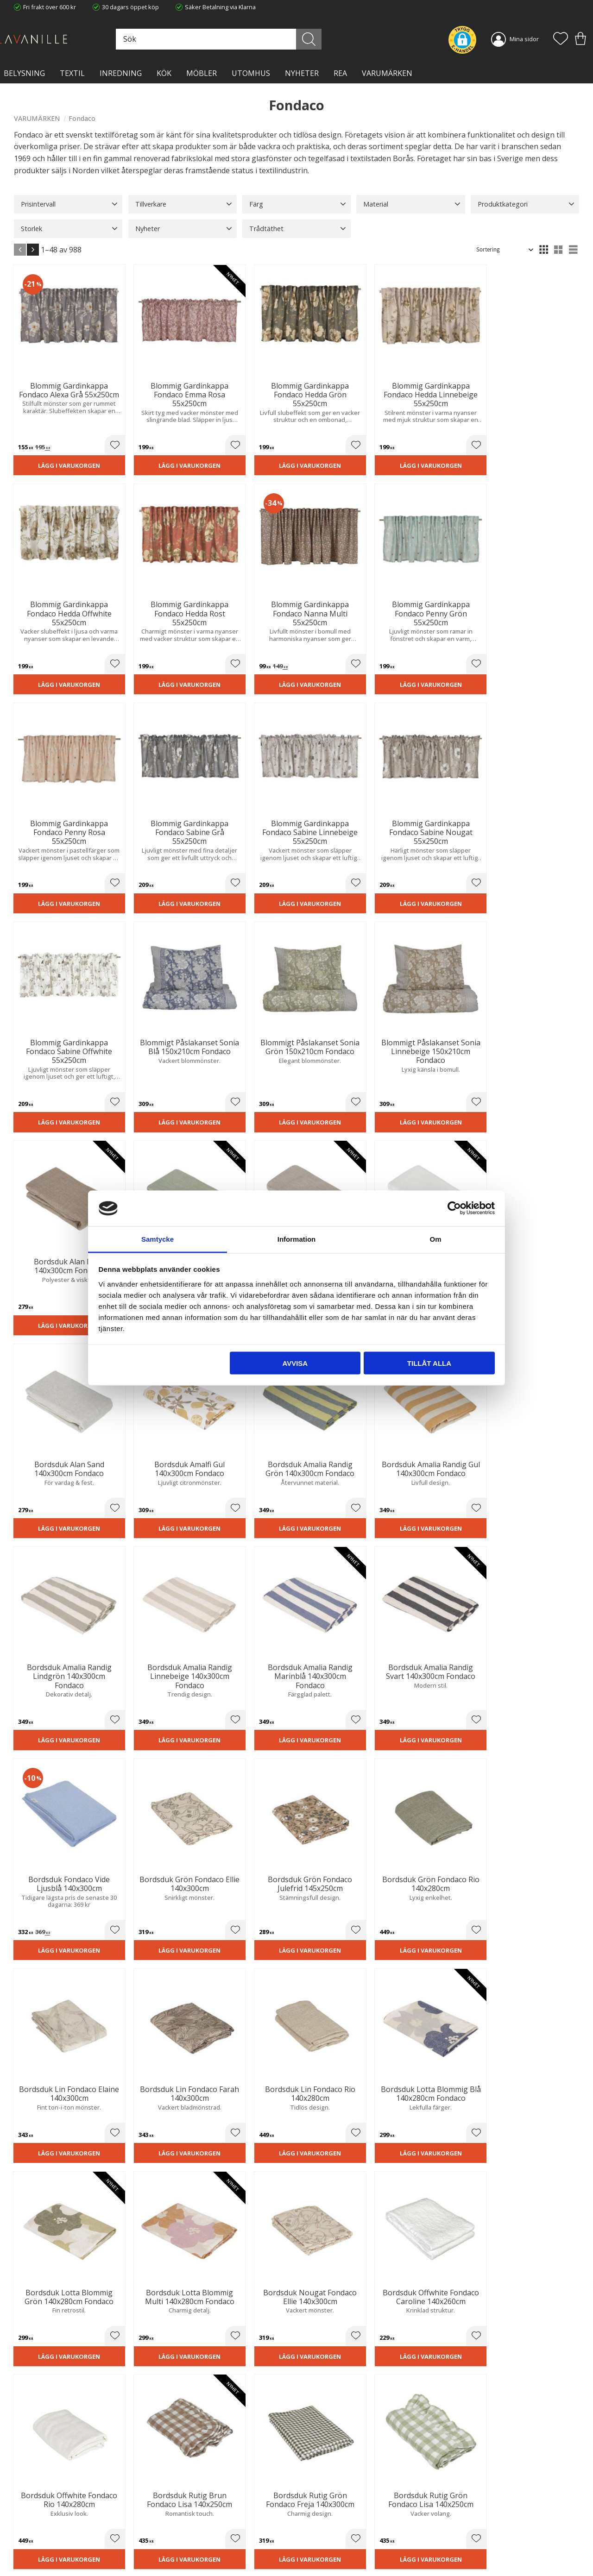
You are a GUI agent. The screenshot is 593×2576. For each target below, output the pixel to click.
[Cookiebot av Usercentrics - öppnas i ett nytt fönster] (454, 1208)
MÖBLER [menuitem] (201, 73)
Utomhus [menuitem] (251, 73)
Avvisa (295, 1363)
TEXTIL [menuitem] (72, 73)
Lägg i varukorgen (57, 449)
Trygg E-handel (179, 2503)
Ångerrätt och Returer (189, 2512)
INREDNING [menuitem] (121, 73)
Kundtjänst (318, 2503)
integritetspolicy (519, 2396)
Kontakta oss (177, 2531)
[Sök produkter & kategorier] (254, 39)
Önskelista (318, 2556)
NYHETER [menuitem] (302, 73)
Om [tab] (435, 1239)
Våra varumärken (182, 2550)
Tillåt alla (429, 1363)
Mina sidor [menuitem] (524, 39)
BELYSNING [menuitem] (24, 73)
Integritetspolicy (181, 2522)
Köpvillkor (316, 2512)
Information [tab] (297, 1239)
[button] (560, 39)
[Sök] (329, 39)
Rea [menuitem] (340, 73)
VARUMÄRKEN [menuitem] (387, 73)
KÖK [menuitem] (164, 73)
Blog (165, 2541)
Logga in (314, 2547)
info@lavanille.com (60, 2538)
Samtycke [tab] (157, 1239)
